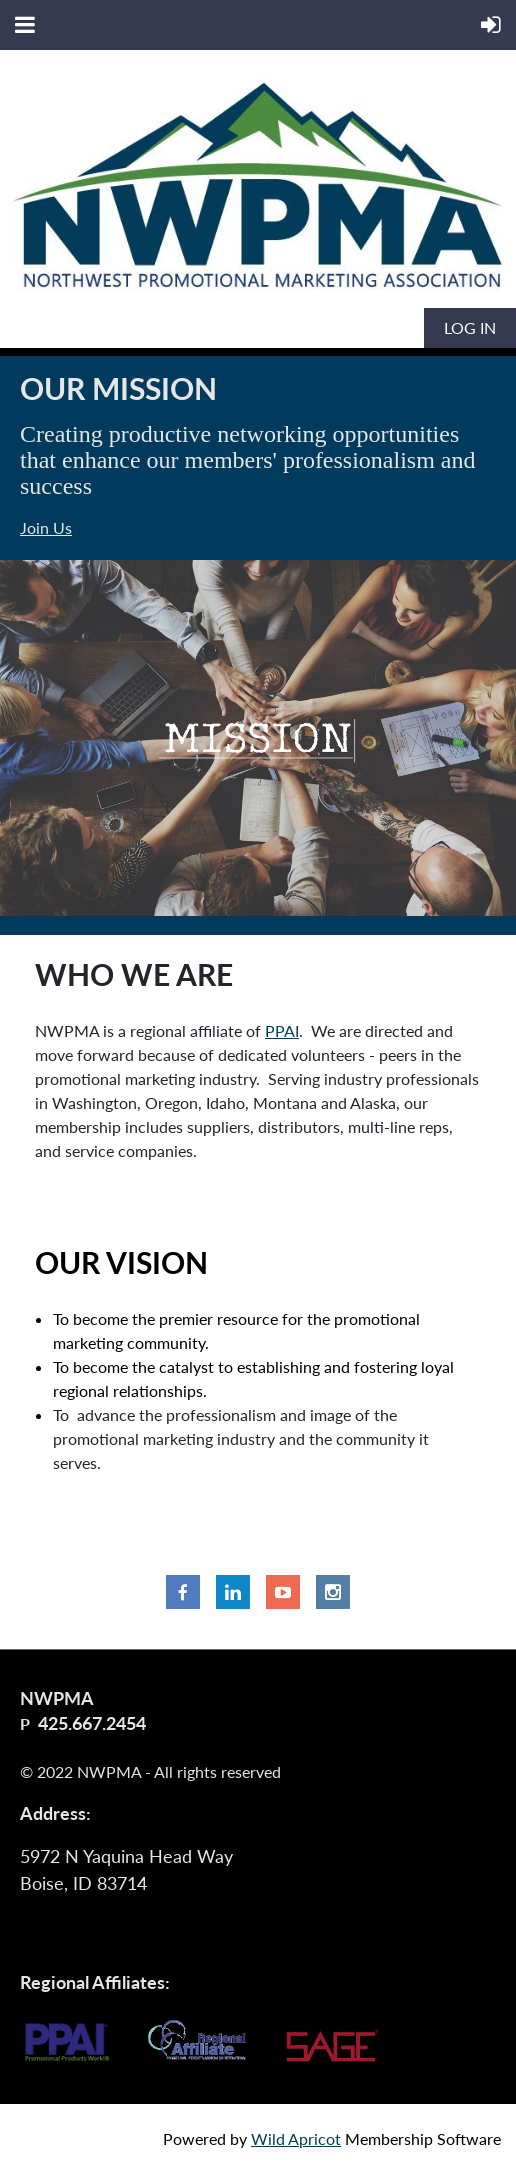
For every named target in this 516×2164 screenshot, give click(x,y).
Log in (470, 327)
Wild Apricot (296, 2138)
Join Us (46, 527)
